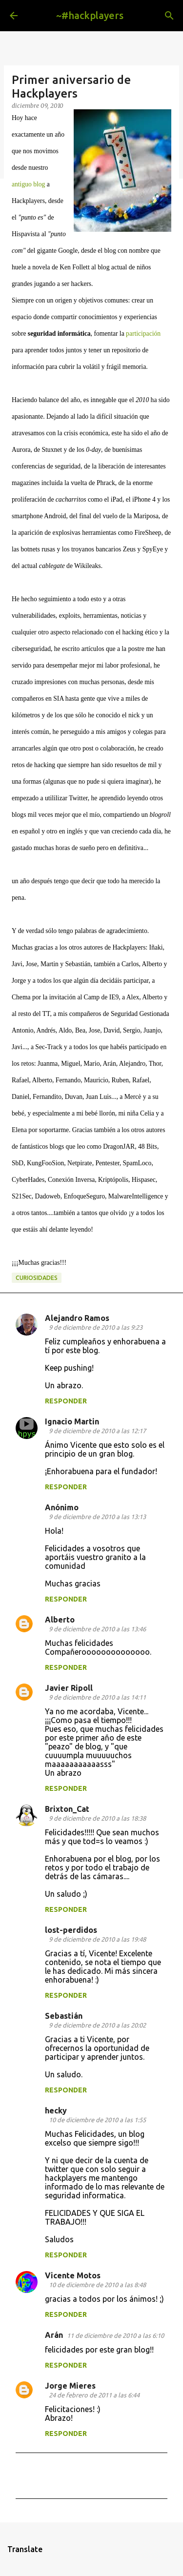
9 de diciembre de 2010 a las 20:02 (97, 2025)
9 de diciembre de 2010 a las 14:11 (97, 1697)
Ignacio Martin (72, 1421)
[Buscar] (169, 15)
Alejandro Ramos (77, 1318)
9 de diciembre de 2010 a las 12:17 (97, 1430)
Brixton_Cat (67, 1809)
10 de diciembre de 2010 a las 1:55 (97, 2119)
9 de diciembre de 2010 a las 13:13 (97, 1516)
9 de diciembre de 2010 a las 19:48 (97, 1939)
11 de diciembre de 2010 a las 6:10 (115, 2335)
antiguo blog (28, 184)
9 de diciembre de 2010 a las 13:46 (97, 1628)
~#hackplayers (89, 15)
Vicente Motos (73, 2275)
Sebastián (63, 2015)
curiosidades (37, 1278)
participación (143, 333)
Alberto (60, 1619)
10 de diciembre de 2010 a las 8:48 (97, 2284)
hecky (56, 2110)
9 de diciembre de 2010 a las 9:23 (95, 1327)
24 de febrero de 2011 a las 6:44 (94, 2395)
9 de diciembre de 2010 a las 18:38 (97, 1818)
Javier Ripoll (69, 1688)
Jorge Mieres (70, 2385)
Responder (66, 1401)
